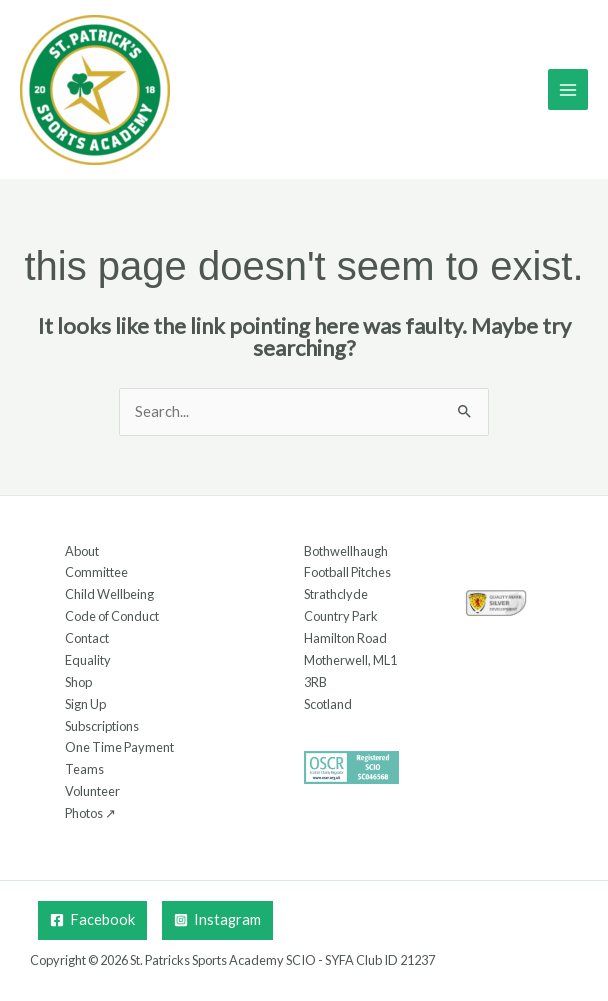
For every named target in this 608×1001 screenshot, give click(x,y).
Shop (78, 682)
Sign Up (85, 704)
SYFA (339, 960)
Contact (87, 638)
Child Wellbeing (109, 594)
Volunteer (92, 791)
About (82, 551)
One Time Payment (119, 747)
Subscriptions (102, 726)
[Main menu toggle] (568, 89)
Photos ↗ (90, 813)
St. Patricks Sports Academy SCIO (223, 960)
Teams (84, 769)
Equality (88, 660)
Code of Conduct (112, 616)
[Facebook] (92, 920)
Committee (96, 572)
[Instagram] (217, 920)
